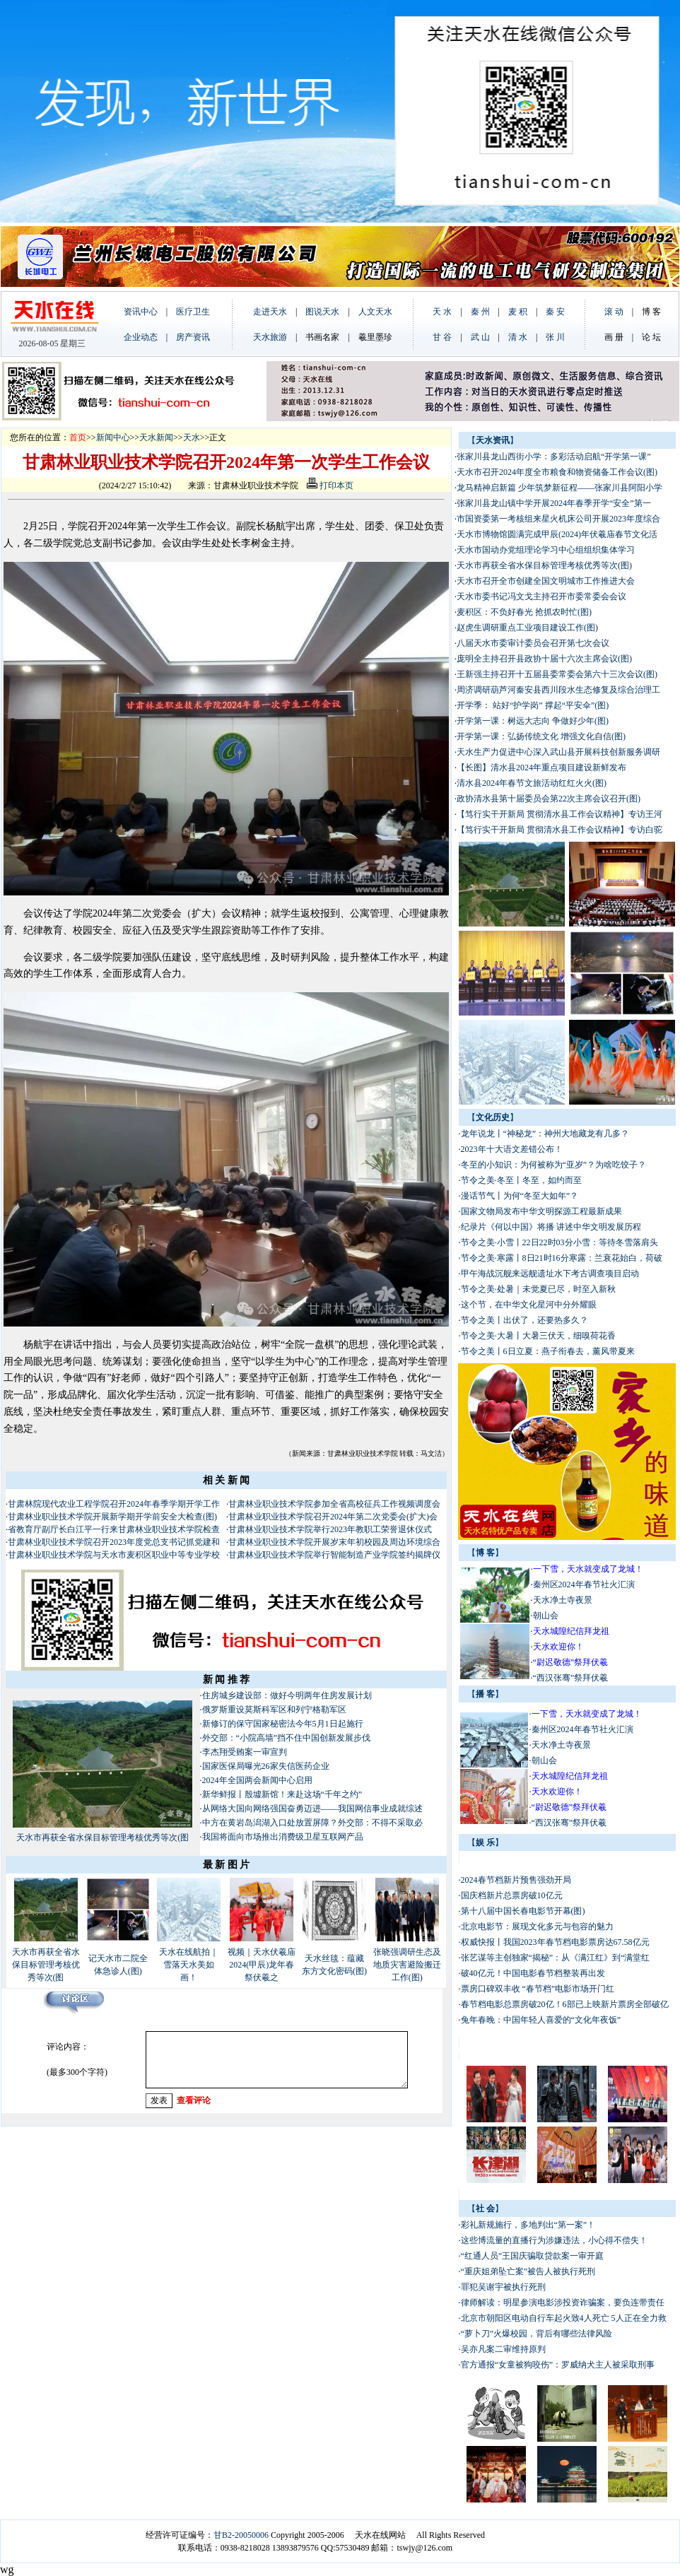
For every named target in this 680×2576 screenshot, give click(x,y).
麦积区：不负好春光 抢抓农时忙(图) (524, 612)
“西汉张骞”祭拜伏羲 (571, 1678)
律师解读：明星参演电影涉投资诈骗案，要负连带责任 (562, 2302)
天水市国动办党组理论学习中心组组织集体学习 (546, 550)
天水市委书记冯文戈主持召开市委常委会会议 (541, 596)
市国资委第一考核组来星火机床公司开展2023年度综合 (558, 519)
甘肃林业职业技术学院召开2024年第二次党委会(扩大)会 (333, 1517)
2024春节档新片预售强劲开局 (516, 1880)
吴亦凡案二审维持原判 (503, 2349)
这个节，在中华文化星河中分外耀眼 (529, 1305)
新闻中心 (113, 437)
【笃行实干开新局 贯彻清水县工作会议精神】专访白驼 (559, 830)
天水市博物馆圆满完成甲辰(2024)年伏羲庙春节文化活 (557, 534)
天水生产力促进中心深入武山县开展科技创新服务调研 (558, 752)
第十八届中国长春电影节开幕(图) (523, 1911)
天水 (191, 437)
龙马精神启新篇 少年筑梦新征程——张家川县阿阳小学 (559, 488)
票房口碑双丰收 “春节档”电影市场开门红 (538, 1989)
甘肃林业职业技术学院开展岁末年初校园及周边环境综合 (334, 1542)
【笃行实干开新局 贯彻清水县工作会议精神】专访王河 (559, 814)
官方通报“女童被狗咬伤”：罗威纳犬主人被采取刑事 (558, 2365)
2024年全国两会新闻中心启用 (257, 1780)
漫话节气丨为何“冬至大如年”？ (520, 1196)
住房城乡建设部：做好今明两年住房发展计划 (287, 1695)
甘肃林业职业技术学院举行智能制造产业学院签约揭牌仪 (334, 1555)
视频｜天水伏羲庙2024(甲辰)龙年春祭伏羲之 (261, 1964)
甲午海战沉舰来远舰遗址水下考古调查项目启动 (550, 1273)
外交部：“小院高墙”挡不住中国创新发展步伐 (286, 1738)
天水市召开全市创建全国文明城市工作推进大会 (546, 581)
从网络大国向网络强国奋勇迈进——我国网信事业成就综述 (312, 1808)
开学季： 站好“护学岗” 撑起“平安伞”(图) (533, 705)
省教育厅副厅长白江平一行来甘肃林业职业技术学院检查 (114, 1529)
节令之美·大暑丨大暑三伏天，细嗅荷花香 (538, 1336)
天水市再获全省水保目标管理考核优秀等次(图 (102, 1837)
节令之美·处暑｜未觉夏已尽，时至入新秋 (538, 1289)
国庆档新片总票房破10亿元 (512, 1895)
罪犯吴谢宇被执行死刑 (503, 2287)
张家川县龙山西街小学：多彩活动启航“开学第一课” (554, 456)
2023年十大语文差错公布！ (512, 1149)
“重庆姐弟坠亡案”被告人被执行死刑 (528, 2271)
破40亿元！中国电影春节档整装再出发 (533, 1973)
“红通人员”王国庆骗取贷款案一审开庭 (532, 2256)
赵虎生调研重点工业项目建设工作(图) (527, 628)
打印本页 (330, 485)
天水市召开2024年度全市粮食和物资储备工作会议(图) (557, 472)
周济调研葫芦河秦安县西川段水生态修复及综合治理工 (558, 690)
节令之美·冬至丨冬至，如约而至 (521, 1180)
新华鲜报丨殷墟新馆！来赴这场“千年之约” (282, 1794)
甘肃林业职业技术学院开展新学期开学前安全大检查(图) (112, 1517)
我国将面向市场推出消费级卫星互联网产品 (282, 1837)
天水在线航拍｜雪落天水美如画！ (188, 1964)
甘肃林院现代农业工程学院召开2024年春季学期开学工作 (114, 1504)
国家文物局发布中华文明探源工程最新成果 (541, 1211)
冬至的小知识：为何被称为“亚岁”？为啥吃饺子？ (554, 1165)
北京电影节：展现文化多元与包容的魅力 (537, 1926)
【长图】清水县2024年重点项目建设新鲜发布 (541, 767)
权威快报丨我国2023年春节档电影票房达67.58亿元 (555, 1942)
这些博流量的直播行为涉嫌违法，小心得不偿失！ (554, 2240)
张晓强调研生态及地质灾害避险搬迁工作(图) (407, 1964)
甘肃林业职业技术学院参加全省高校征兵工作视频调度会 (334, 1504)
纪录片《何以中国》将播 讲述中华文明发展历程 (551, 1227)
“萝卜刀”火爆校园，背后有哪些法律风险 (537, 2334)
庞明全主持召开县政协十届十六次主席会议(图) (544, 659)
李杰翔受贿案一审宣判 (244, 1752)
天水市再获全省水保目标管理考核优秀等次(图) (544, 565)
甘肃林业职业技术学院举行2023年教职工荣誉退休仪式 (330, 1529)
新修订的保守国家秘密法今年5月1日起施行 (282, 1724)
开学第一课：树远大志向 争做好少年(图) (533, 721)
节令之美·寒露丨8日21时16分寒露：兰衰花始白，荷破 (561, 1258)
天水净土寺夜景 (562, 1600)
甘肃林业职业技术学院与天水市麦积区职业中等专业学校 (114, 1555)
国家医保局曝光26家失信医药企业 (265, 1766)
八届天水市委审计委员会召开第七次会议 (533, 643)
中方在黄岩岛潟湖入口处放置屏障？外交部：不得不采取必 (312, 1823)
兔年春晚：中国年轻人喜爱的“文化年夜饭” (541, 2020)
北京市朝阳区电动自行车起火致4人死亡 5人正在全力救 (564, 2318)
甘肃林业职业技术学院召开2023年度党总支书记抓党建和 (114, 1542)
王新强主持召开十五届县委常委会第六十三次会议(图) (557, 674)
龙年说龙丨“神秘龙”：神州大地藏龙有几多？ (545, 1134)
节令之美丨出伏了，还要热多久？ (524, 1320)
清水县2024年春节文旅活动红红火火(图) (531, 783)
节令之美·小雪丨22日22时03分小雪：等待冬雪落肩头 (559, 1242)
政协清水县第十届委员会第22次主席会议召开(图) (548, 799)
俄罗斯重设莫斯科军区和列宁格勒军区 (274, 1710)
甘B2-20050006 (241, 2535)
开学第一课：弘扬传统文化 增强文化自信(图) (541, 736)
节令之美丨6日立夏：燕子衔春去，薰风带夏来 (548, 1351)
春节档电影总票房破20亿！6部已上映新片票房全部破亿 (565, 2004)
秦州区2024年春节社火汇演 (584, 1584)
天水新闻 (156, 437)
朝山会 (545, 1616)
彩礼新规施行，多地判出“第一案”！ (528, 2225)
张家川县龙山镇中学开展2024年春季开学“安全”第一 (554, 503)
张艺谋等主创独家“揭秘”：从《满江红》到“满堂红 (555, 1958)
